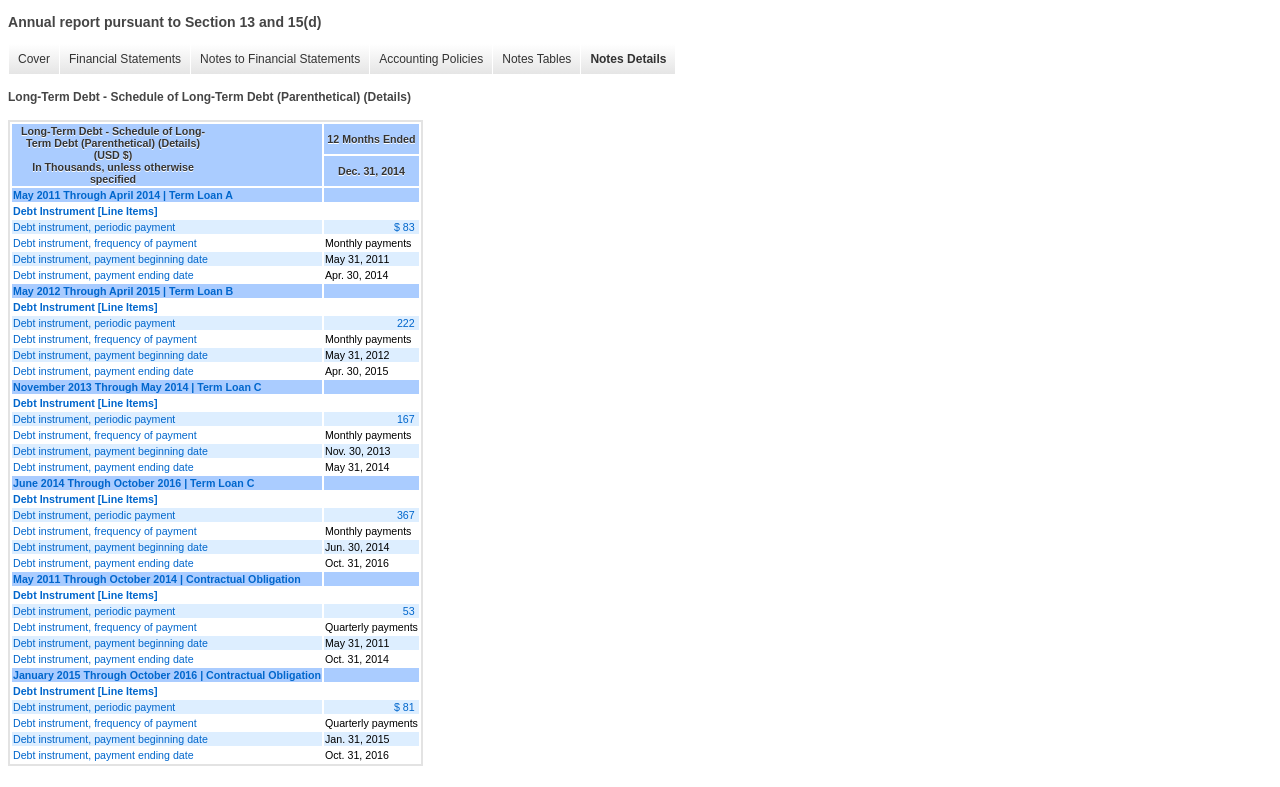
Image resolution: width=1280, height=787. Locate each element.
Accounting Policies (431, 59)
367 (406, 515)
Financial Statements (125, 59)
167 (406, 419)
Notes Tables (536, 59)
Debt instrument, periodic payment (94, 227)
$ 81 (404, 707)
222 (406, 323)
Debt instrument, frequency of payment (105, 243)
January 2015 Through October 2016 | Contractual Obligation (167, 675)
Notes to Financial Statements (280, 59)
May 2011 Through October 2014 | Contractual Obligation (157, 579)
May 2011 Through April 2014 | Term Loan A (123, 195)
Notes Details (628, 59)
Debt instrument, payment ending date (103, 275)
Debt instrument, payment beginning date (110, 259)
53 (409, 611)
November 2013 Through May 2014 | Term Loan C (137, 387)
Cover (34, 59)
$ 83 (404, 227)
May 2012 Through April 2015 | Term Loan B (123, 291)
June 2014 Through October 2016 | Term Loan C (133, 483)
